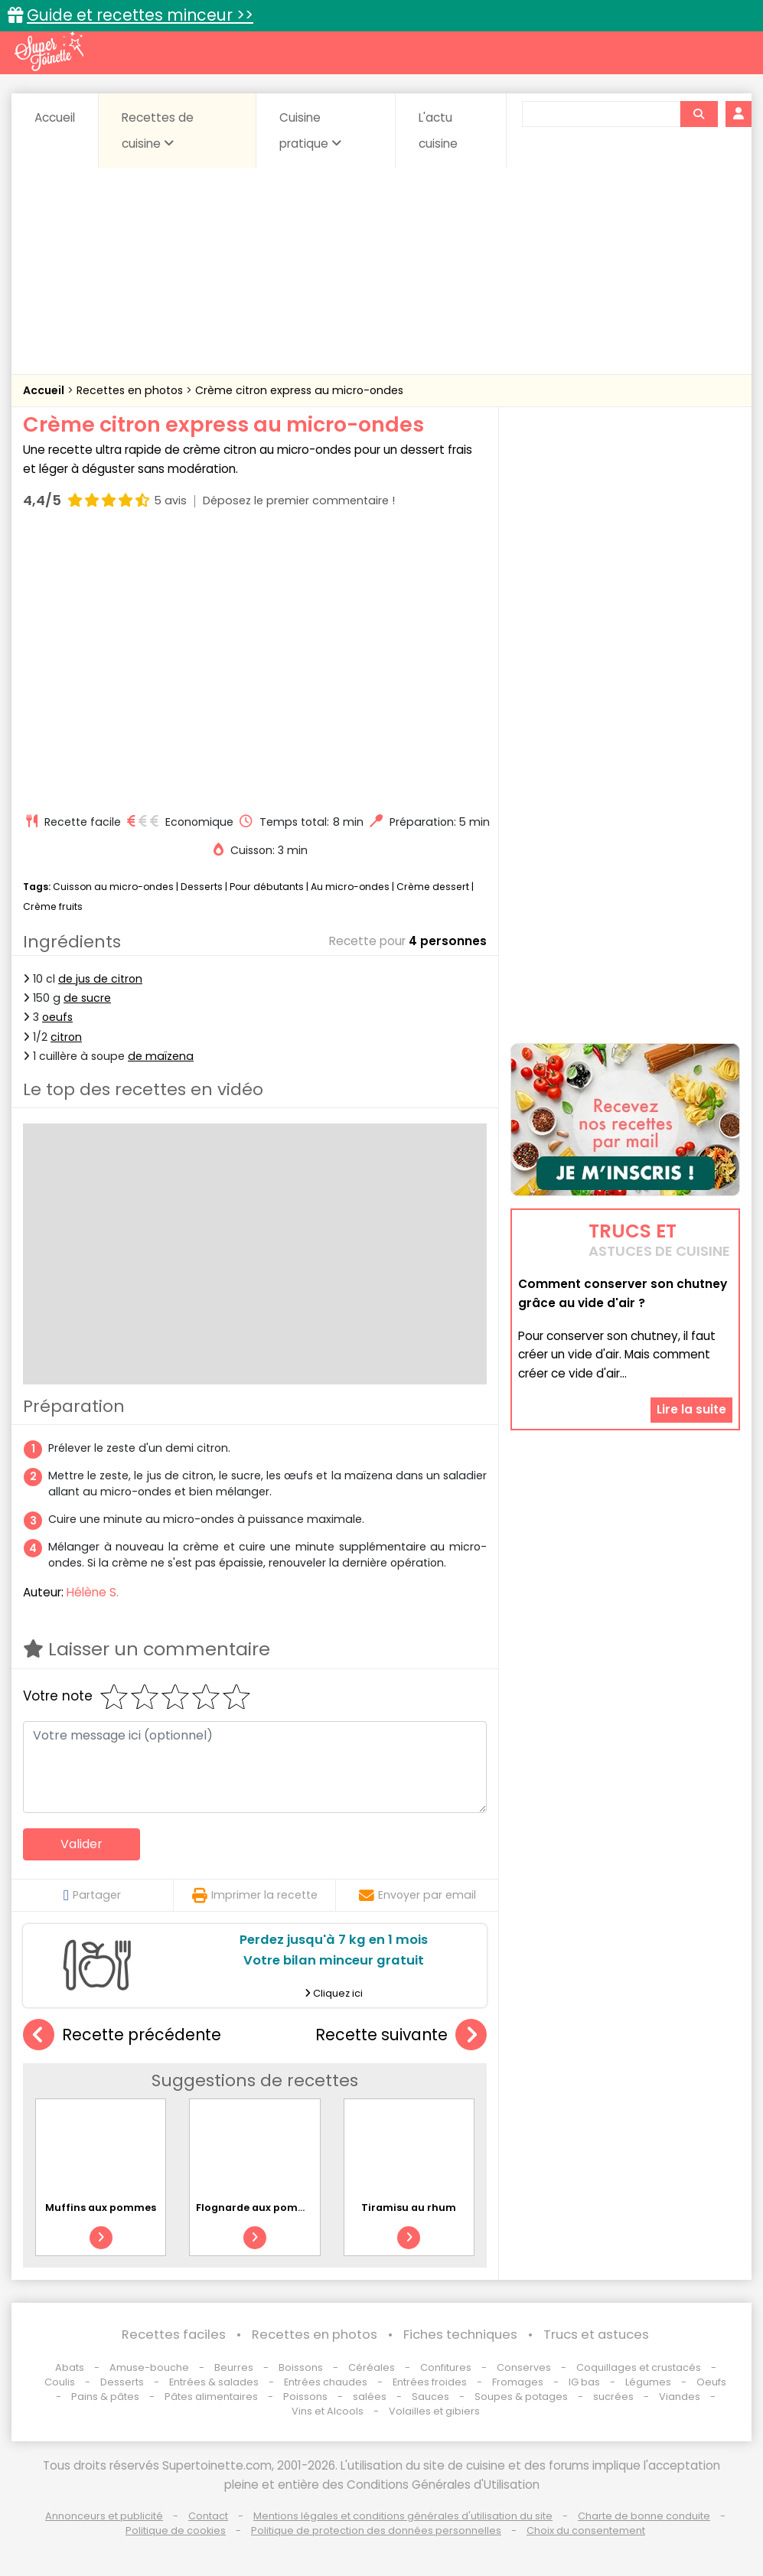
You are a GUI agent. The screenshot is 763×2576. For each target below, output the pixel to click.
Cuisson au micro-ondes (113, 886)
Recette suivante (401, 2035)
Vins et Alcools (328, 2411)
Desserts (202, 886)
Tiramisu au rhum (408, 2207)
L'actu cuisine (438, 130)
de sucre (87, 998)
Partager (92, 1895)
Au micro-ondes (350, 886)
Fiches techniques (460, 2334)
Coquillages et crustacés (638, 2367)
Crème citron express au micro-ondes (299, 390)
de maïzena (161, 1056)
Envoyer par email (417, 1895)
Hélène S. (93, 1592)
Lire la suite (691, 1409)
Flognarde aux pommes (258, 2207)
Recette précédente (122, 2035)
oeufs (57, 1017)
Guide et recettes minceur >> (140, 15)
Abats (69, 2367)
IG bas (584, 2382)
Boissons (301, 2367)
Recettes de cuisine (158, 130)
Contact (208, 2515)
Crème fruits (53, 906)
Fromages (517, 2382)
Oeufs (711, 2382)
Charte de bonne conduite (644, 2515)
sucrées (613, 2396)
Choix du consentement (586, 2530)
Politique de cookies (176, 2530)
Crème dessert (432, 886)
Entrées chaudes (325, 2382)
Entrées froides (430, 2382)
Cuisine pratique (310, 130)
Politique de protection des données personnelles (376, 2530)
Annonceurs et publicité (104, 2515)
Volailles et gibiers (434, 2411)
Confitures (445, 2367)
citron (66, 1037)
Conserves (524, 2367)
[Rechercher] (699, 114)
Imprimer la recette (255, 1895)
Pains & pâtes (105, 2396)
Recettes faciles (174, 2334)
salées (369, 2396)
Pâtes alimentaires (211, 2396)
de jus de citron (100, 978)
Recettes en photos (131, 390)
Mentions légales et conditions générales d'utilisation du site (403, 2515)
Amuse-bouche (149, 2367)
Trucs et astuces (596, 2334)
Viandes (679, 2396)
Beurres (233, 2367)
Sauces (430, 2396)
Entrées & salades (214, 2382)
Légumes (648, 2382)
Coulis (59, 2382)
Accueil (54, 117)
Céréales (371, 2367)
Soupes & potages (521, 2396)
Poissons (305, 2396)
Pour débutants (267, 886)
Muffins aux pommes (100, 2207)
